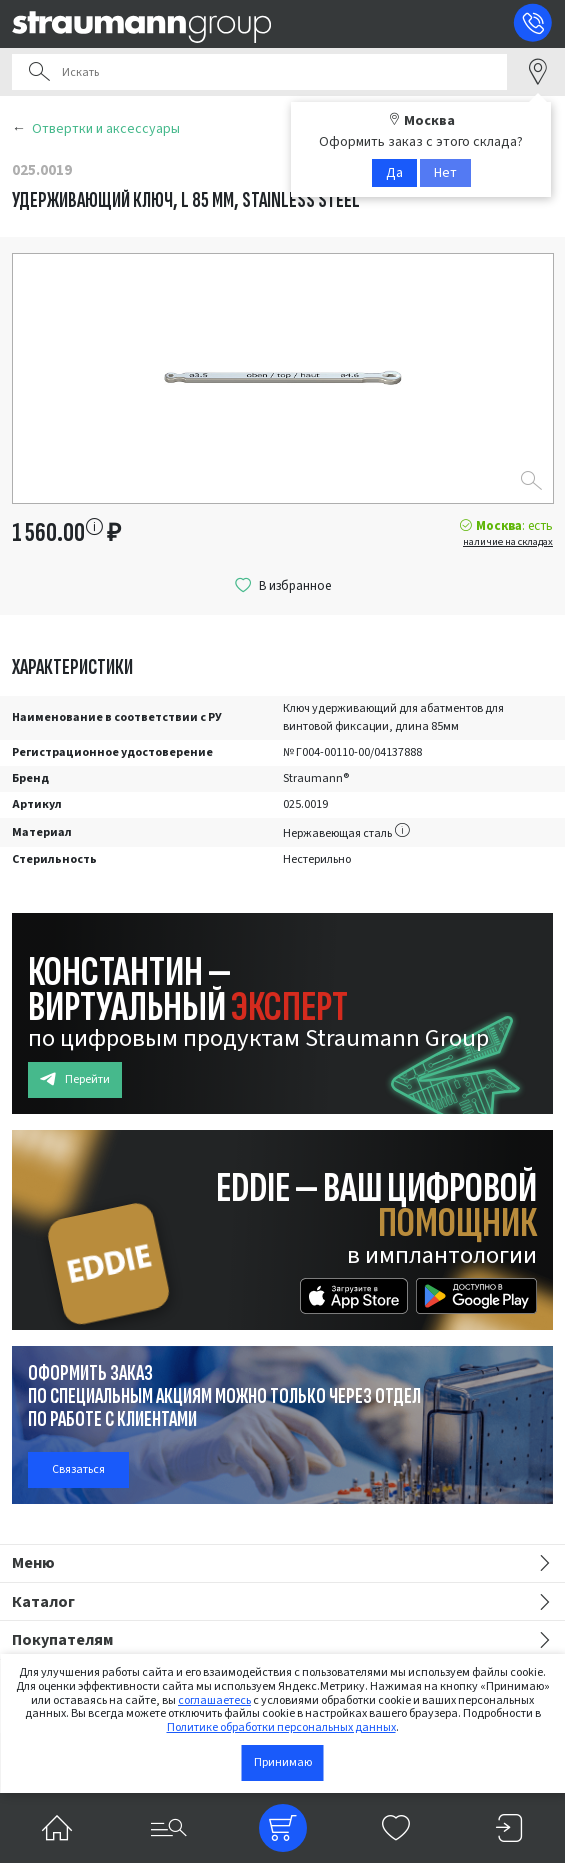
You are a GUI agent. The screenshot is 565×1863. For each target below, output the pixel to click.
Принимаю (283, 1762)
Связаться (78, 1469)
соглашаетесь (214, 1700)
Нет (445, 173)
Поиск (39, 72)
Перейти (75, 1079)
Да (394, 173)
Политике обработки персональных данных (281, 1727)
